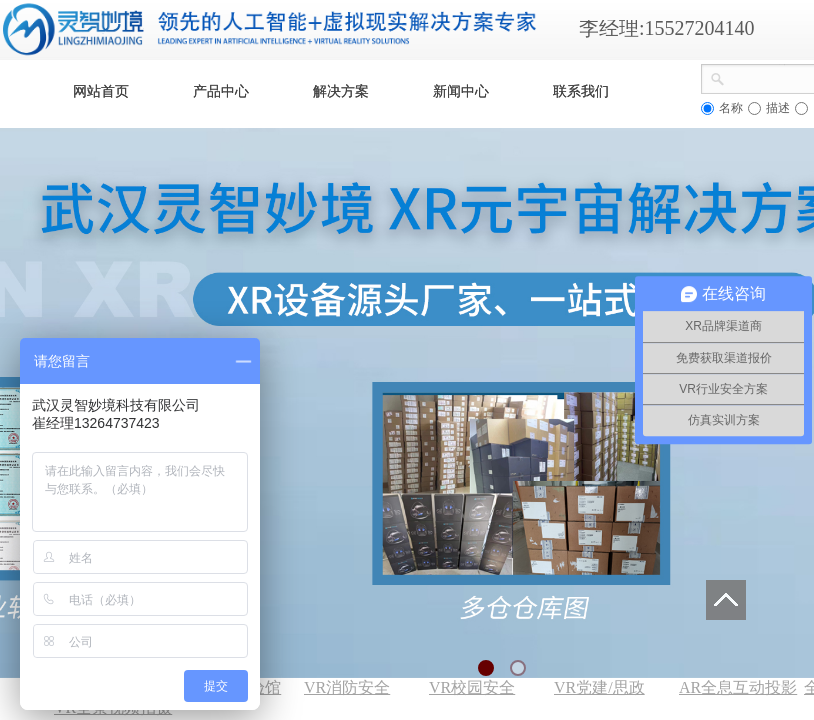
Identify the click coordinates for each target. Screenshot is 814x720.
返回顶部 (726, 600)
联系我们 (581, 91)
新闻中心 (461, 91)
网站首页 (101, 91)
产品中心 (221, 91)
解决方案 (341, 91)
